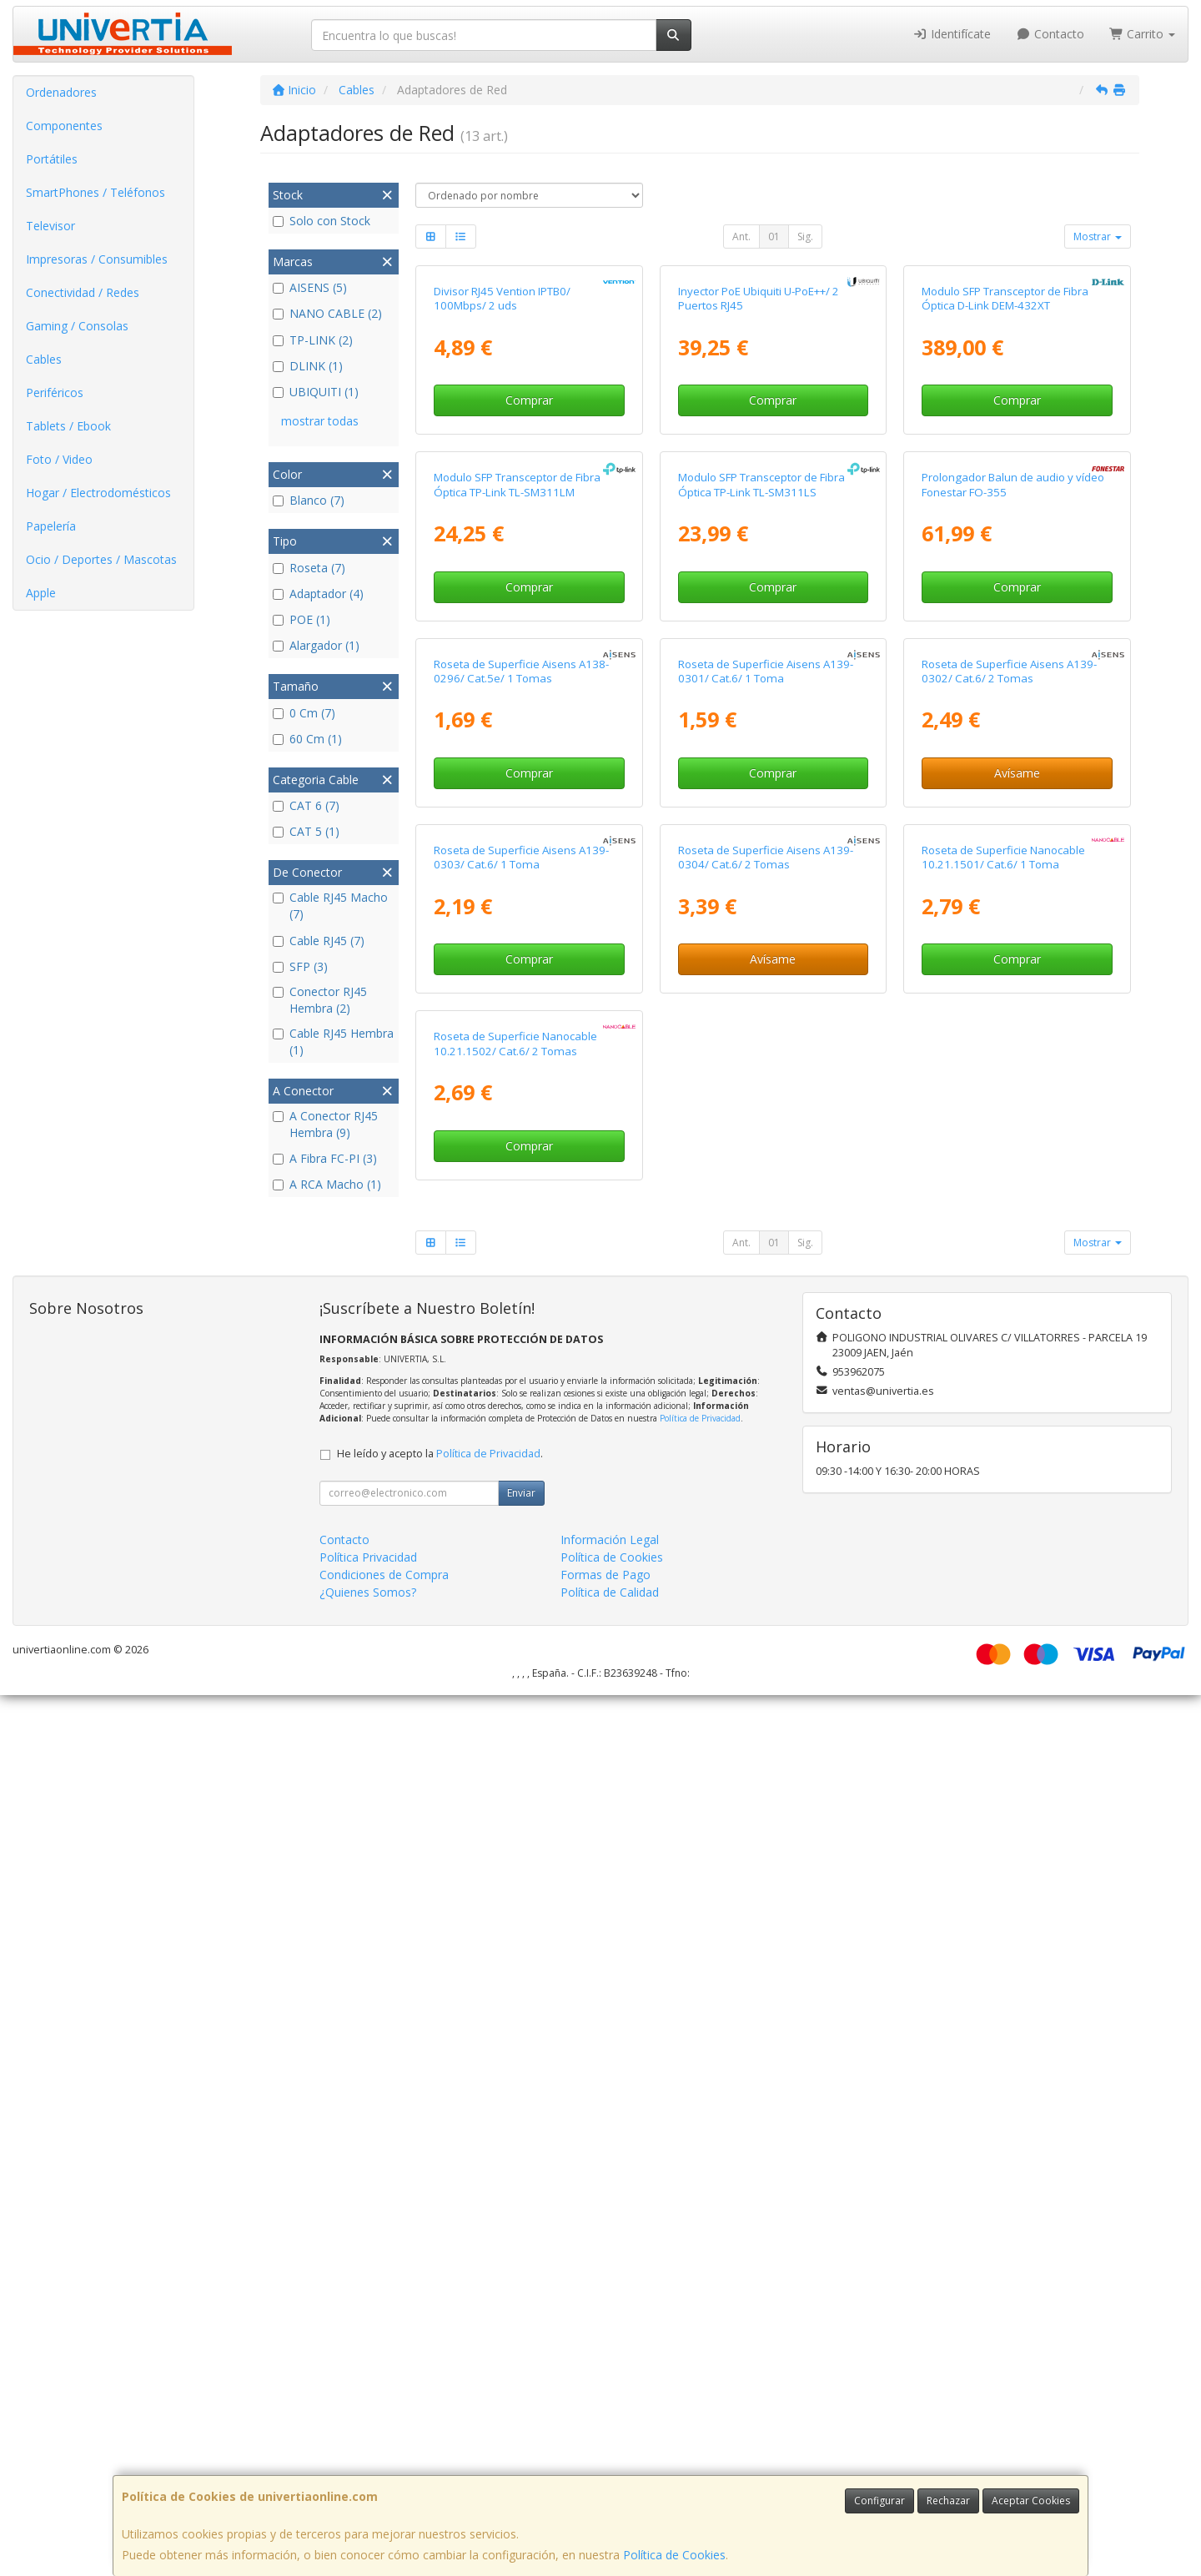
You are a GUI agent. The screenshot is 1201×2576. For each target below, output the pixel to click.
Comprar (529, 577)
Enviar (521, 2374)
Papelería (51, 526)
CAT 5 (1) (306, 831)
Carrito (1142, 34)
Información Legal (609, 2420)
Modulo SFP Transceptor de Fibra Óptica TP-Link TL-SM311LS (761, 837)
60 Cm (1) (307, 739)
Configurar (879, 2500)
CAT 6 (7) (306, 805)
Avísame (1017, 1302)
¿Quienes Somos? (367, 2473)
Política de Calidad (609, 2473)
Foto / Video (59, 459)
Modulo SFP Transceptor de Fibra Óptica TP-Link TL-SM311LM (517, 837)
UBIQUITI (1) (316, 392)
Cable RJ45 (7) (318, 940)
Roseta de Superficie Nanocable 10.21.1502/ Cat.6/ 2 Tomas (515, 1925)
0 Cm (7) (304, 713)
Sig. (805, 236)
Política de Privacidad (700, 2299)
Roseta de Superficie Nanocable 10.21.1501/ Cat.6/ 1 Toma (1003, 1562)
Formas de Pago (605, 2455)
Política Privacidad (368, 2438)
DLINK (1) (308, 366)
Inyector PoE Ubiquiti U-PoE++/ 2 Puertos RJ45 (758, 474)
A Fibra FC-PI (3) (325, 1158)
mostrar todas (320, 421)
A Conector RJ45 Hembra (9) (325, 1124)
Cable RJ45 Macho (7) (330, 905)
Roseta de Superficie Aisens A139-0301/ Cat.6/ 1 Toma (765, 1199)
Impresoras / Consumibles (97, 259)
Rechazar (948, 2500)
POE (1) (301, 619)
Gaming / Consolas (77, 326)
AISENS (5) (310, 287)
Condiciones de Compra (384, 2455)
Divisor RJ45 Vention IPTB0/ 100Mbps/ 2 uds (502, 474)
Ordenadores (61, 92)
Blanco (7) (308, 500)
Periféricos (54, 392)
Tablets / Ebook (68, 426)
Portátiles (52, 159)
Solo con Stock (321, 221)
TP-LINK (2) (313, 340)
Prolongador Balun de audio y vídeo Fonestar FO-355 (1013, 837)
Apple (41, 593)
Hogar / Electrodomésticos (98, 493)
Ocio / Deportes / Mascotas (101, 559)
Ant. (741, 236)
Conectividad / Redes (82, 292)
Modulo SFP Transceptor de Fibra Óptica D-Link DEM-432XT (1005, 474)
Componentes (64, 125)
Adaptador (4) (318, 593)
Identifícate (952, 34)
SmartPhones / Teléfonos (95, 192)
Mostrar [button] (1097, 236)
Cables (44, 359)
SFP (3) (300, 966)
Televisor (50, 226)
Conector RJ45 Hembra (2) (320, 1000)
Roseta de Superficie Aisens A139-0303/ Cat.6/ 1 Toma (521, 1562)
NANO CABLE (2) (327, 313)
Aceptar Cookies (1031, 2500)
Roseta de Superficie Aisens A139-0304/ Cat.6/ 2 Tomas (765, 1562)
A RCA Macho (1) (327, 1184)
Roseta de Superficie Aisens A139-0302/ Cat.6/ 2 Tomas (1009, 1199)
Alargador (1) (316, 645)
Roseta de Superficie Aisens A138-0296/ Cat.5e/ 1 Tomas (521, 1199)
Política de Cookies (674, 2555)
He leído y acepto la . (440, 2334)
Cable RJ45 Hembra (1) (333, 1041)
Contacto (1050, 34)
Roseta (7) (309, 568)
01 (774, 236)
